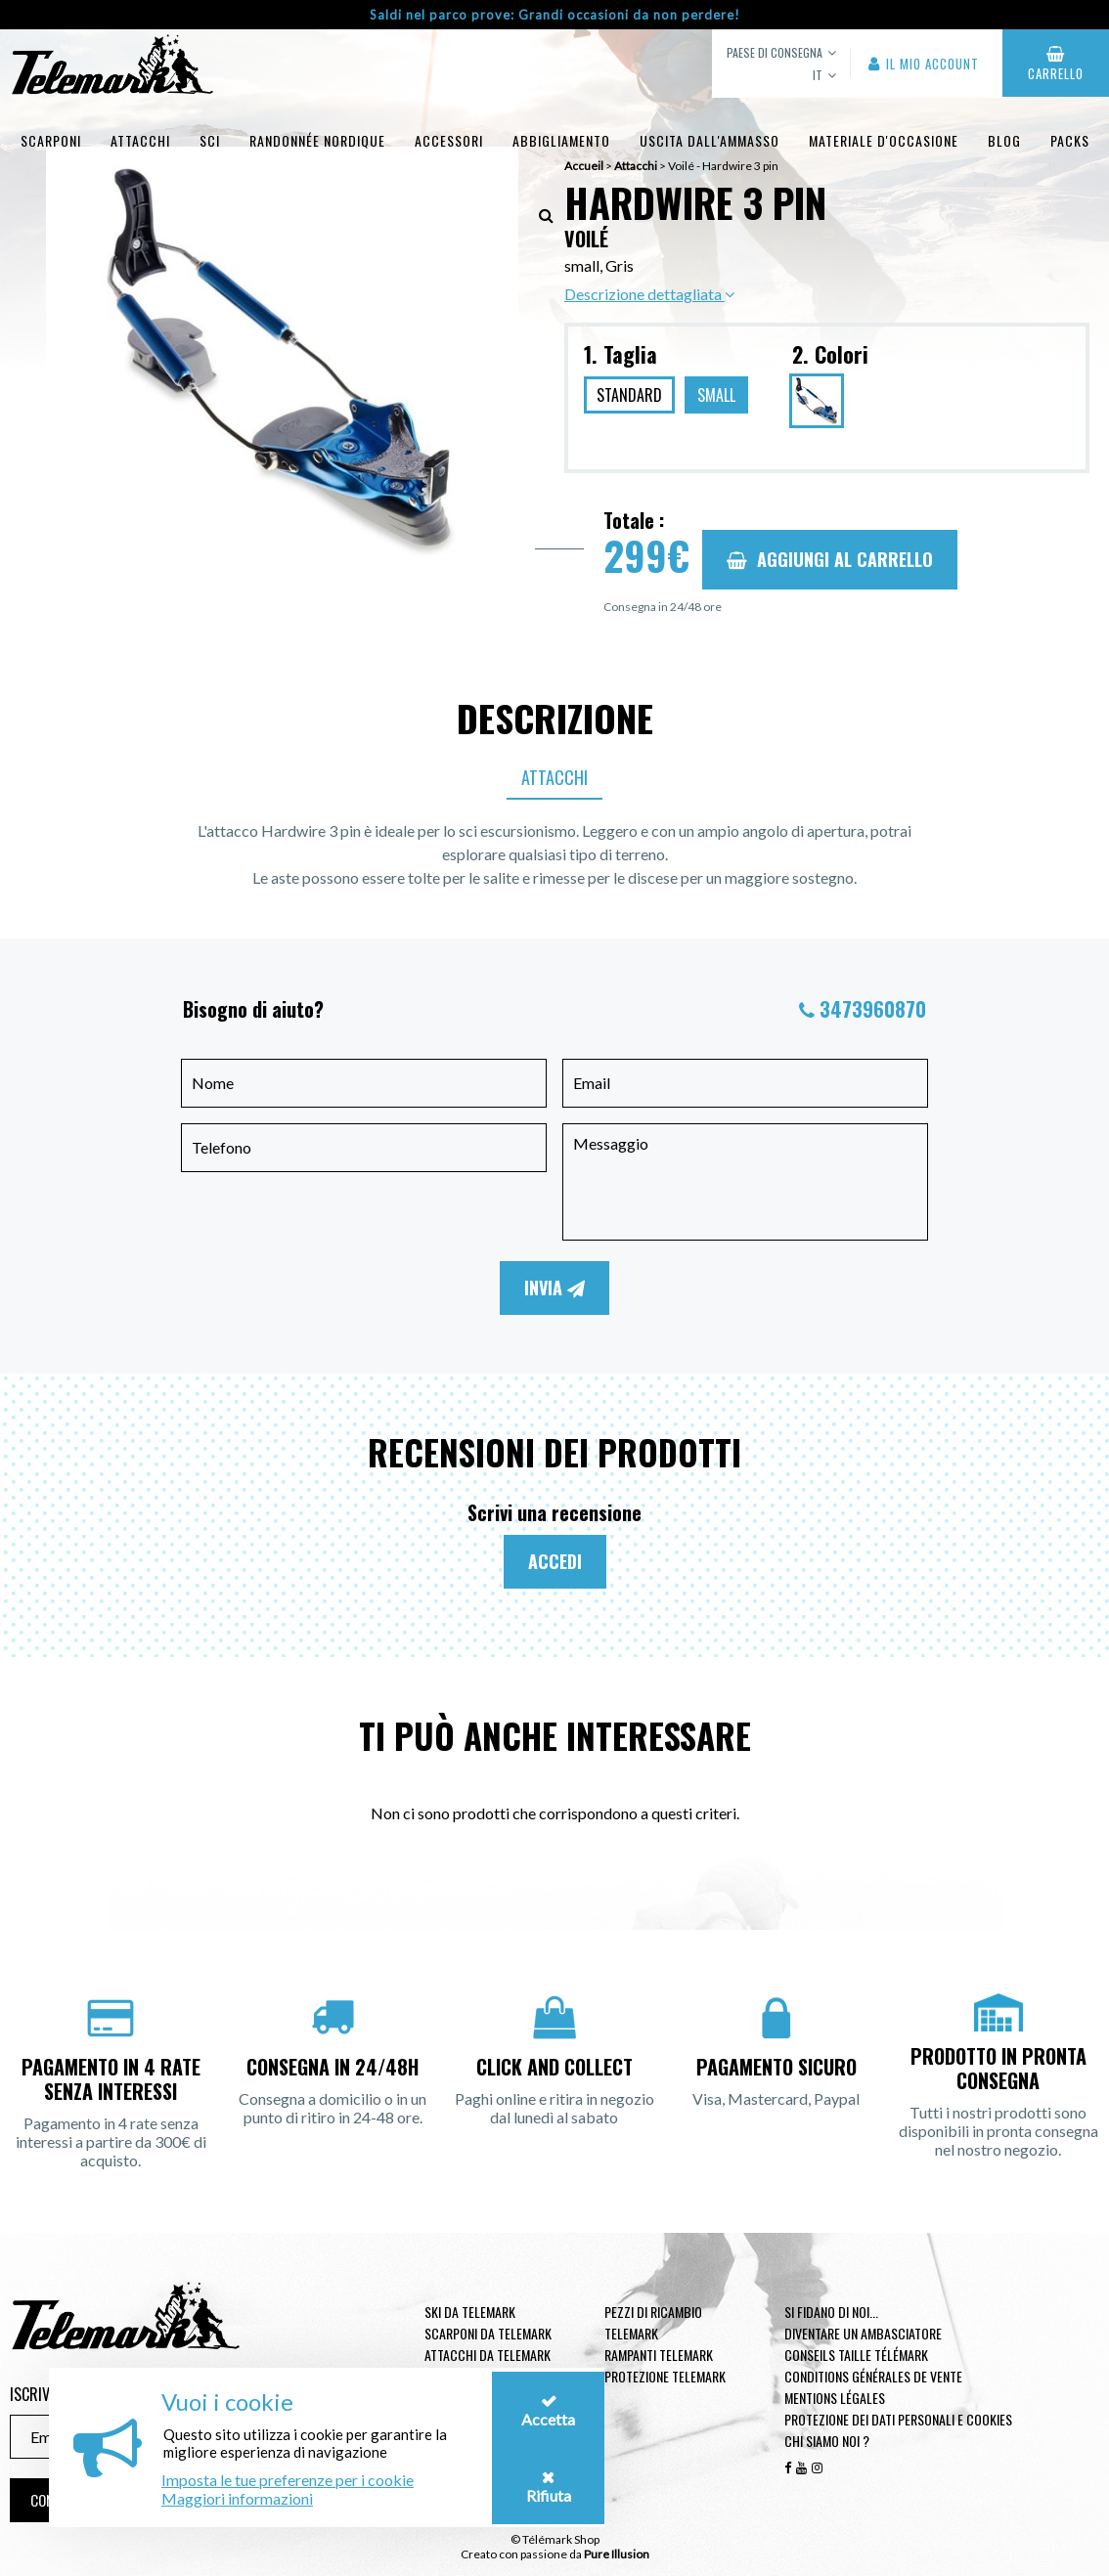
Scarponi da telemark (488, 2333)
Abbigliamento (561, 140)
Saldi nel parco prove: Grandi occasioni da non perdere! (555, 14)
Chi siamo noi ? (826, 2440)
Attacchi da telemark (487, 2354)
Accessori (449, 140)
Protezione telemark (665, 2376)
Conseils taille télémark (856, 2354)
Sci (210, 140)
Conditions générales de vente (873, 2376)
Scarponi (51, 140)
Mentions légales (834, 2397)
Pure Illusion (616, 2554)
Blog (1004, 140)
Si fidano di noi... (831, 2311)
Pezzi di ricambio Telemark (653, 2322)
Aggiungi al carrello (830, 559)
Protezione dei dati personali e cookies (898, 2419)
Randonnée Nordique (317, 140)
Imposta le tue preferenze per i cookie (287, 2479)
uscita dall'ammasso (709, 140)
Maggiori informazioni (237, 2498)
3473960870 (873, 1009)
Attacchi (140, 140)
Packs (1069, 140)
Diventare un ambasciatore (863, 2333)
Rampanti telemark (658, 2354)
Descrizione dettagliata (649, 293)
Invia (554, 1287)
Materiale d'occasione (883, 140)
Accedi (555, 1561)
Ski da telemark (469, 2311)
